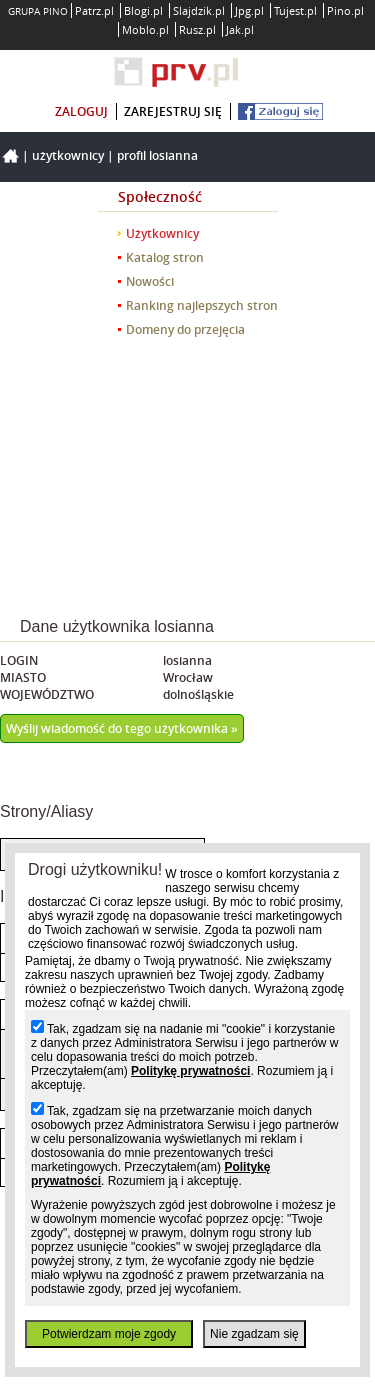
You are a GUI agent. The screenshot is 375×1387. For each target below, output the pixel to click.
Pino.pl (345, 10)
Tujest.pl (295, 10)
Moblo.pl (145, 29)
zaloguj (81, 111)
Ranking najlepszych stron (202, 305)
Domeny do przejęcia (185, 329)
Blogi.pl (143, 10)
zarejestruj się (173, 111)
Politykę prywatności (190, 1071)
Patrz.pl (94, 10)
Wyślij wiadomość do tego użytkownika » (122, 728)
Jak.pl (240, 29)
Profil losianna (157, 155)
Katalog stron (165, 257)
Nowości (150, 281)
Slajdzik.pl (199, 10)
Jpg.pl (249, 10)
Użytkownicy (68, 155)
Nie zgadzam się (254, 1334)
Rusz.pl (197, 29)
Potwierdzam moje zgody (109, 1334)
